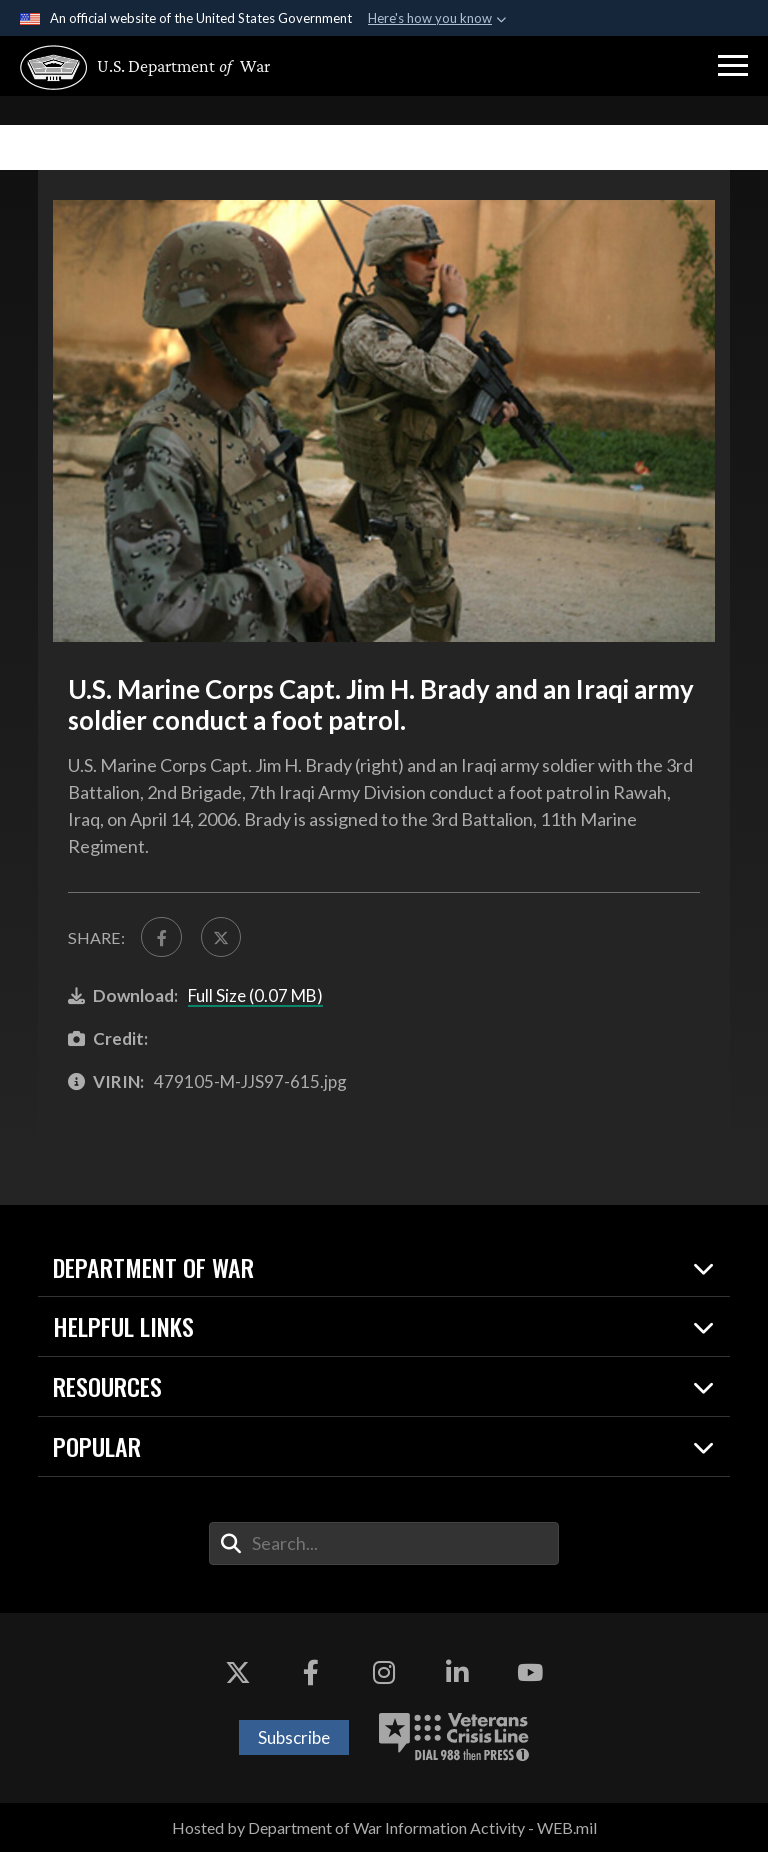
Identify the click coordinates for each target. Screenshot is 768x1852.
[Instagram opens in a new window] (384, 1673)
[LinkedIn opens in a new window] (457, 1673)
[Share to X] (221, 937)
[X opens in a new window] (238, 1673)
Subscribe (294, 1737)
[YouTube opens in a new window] (530, 1673)
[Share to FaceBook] (161, 937)
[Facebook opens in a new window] (311, 1673)
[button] (733, 66)
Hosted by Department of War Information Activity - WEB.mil (384, 1827)
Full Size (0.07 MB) (255, 995)
